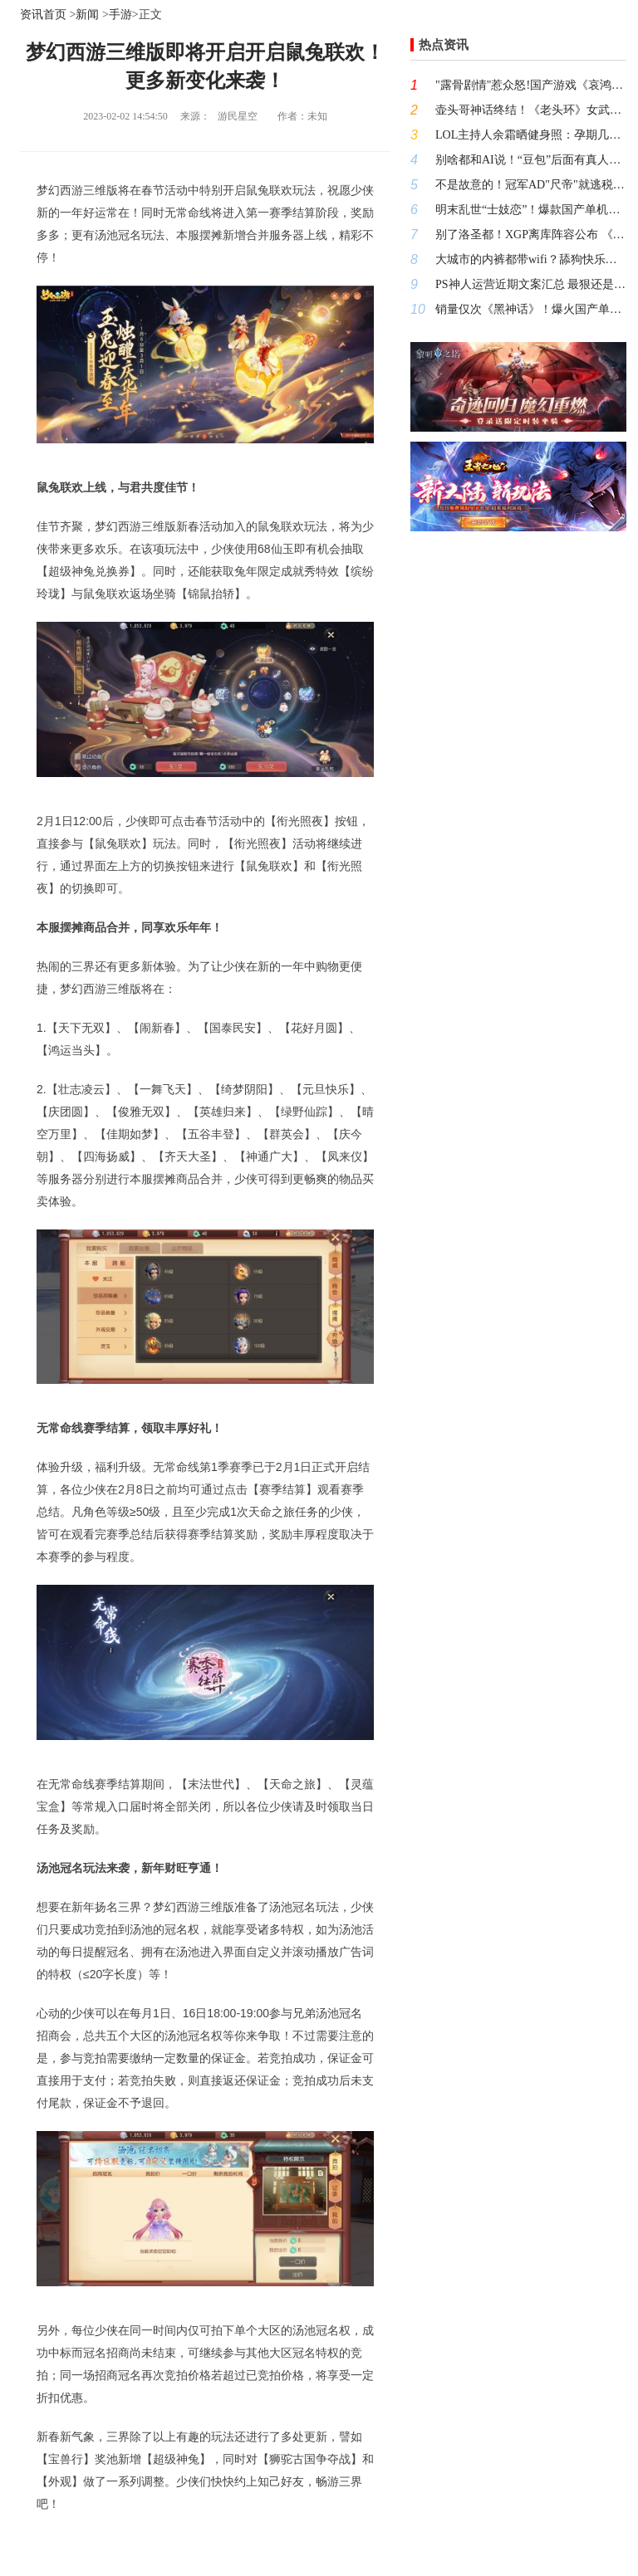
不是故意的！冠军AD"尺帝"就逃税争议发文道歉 (530, 184)
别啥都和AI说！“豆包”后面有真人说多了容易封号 (530, 160)
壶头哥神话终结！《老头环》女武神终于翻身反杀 (530, 110)
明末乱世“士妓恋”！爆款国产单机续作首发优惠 (530, 209)
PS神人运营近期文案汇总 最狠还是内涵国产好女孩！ (530, 284)
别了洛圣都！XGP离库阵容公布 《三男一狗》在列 (530, 234)
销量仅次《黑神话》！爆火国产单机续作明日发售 (530, 309)
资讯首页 (43, 14)
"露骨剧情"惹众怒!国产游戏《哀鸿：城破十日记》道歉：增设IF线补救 (530, 85)
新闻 (87, 14)
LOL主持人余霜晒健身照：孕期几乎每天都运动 (530, 135)
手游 (120, 14)
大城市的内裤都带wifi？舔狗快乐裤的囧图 (530, 259)
